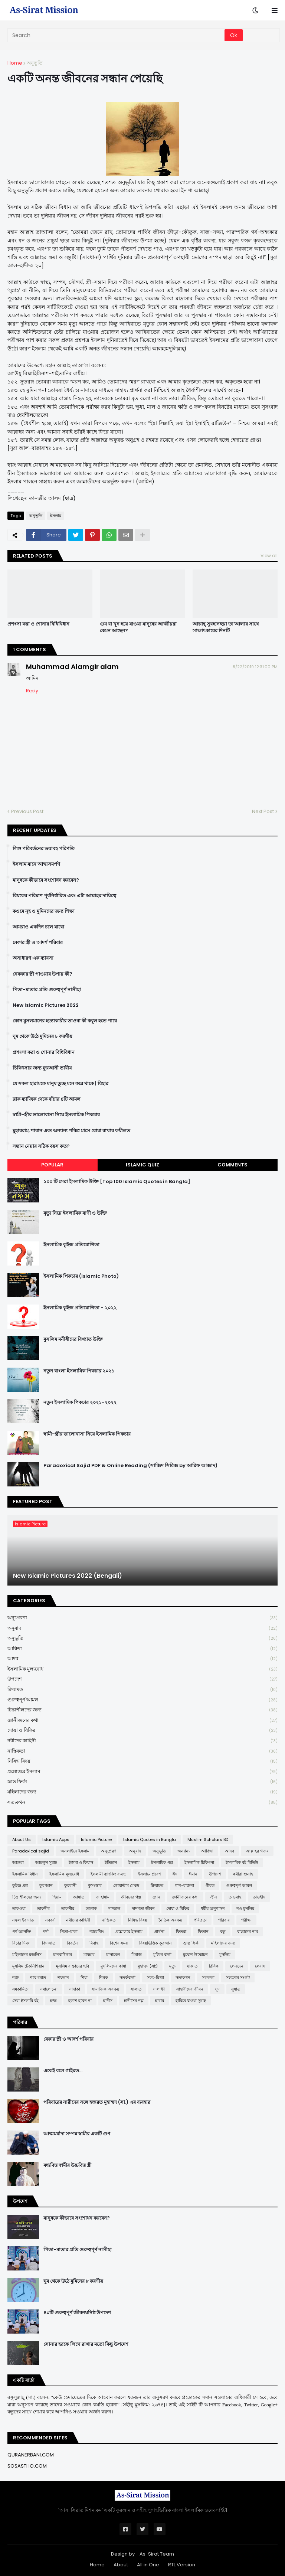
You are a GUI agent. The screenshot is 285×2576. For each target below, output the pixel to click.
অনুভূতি (35, 62)
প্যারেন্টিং (96, 1932)
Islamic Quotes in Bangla (149, 1839)
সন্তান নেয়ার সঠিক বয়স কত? (41, 1146)
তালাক (91, 1908)
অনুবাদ (142, 1628)
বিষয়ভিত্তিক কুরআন (155, 1943)
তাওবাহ (235, 1897)
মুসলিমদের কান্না (113, 1966)
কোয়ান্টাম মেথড (126, 1885)
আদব (142, 1659)
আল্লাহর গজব (257, 1851)
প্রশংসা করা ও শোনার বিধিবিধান (38, 624)
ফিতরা (181, 1932)
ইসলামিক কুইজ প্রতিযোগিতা (71, 1244)
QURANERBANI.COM (30, 2454)
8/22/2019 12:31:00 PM (255, 667)
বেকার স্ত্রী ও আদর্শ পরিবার (38, 942)
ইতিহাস (111, 1862)
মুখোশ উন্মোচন (195, 1955)
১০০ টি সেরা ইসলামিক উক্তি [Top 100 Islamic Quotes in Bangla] (116, 1181)
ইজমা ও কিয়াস (81, 1862)
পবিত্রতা (200, 1920)
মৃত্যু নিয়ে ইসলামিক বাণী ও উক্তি (75, 1213)
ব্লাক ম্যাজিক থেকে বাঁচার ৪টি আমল (47, 1099)
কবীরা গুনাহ (243, 1874)
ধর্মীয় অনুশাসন (213, 1908)
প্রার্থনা (159, 1932)
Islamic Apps (55, 1839)
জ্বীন (213, 1897)
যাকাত (192, 1966)
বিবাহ (93, 1943)
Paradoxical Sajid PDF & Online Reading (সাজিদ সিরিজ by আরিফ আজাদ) (130, 1465)
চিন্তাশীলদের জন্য (142, 1710)
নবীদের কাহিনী (142, 1741)
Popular (52, 1164)
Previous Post (27, 811)
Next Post (263, 811)
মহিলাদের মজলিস (27, 1955)
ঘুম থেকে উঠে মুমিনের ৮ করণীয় (42, 1036)
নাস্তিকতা (142, 1751)
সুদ (217, 1989)
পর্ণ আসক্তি (21, 1932)
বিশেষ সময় (119, 1943)
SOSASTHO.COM (27, 2465)
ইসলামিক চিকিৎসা (199, 1862)
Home (14, 62)
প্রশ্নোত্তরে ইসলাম (142, 1772)
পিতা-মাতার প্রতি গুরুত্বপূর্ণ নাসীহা (47, 989)
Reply (32, 691)
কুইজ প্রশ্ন (20, 1885)
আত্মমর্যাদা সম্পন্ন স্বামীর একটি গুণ (76, 2134)
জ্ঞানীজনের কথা (142, 1720)
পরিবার (224, 1920)
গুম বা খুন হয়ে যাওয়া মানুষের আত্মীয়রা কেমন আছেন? (138, 627)
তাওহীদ (259, 1897)
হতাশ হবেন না (80, 2001)
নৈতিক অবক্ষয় (170, 1920)
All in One (148, 2564)
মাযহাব (89, 1955)
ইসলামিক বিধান (25, 1874)
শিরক (103, 1978)
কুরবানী (70, 1885)
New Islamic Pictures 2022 (46, 1005)
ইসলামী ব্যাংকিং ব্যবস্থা (109, 1874)
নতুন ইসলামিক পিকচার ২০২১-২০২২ (80, 1402)
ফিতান (203, 1932)
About (121, 2564)
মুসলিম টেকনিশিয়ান (28, 1966)
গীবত (210, 1885)
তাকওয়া (19, 1908)
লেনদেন (236, 1966)
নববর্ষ (50, 1920)
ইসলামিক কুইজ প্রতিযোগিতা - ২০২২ (80, 1308)
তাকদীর (43, 1908)
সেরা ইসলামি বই (25, 2001)
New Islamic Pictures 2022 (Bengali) (67, 1576)
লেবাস (260, 1966)
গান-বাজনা (184, 1885)
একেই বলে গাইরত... (62, 2070)
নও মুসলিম (245, 1908)
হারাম (159, 2001)
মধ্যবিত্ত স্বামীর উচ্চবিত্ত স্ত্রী (67, 2165)
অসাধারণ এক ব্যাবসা (33, 958)
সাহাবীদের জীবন (189, 1989)
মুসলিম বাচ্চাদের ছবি (72, 1966)
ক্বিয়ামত (142, 1690)
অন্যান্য (183, 1851)
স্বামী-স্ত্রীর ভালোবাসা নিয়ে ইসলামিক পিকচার (56, 1114)
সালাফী (159, 1989)
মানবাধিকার (62, 1955)
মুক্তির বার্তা (162, 1955)
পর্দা (46, 1932)
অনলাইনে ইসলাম (74, 1851)
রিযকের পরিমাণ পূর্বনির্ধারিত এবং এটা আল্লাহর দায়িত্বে (64, 895)
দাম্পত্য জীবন (143, 1908)
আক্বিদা (142, 1649)
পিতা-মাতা (69, 1932)
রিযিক (214, 1966)
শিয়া (84, 1978)
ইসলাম (55, 516)
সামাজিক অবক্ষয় (105, 1989)
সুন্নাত (235, 1989)
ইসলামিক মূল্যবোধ (142, 1669)
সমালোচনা (49, 1989)
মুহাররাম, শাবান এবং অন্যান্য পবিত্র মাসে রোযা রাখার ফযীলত (71, 1130)
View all (269, 555)
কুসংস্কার (95, 1885)
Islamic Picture (96, 1839)
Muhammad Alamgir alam (72, 666)
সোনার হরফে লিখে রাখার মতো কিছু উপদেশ (85, 2344)
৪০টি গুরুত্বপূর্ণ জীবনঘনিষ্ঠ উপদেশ (77, 2312)
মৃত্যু (172, 1966)
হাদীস (107, 2001)
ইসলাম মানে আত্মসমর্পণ (36, 864)
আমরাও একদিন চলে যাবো (38, 927)
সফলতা (208, 1978)
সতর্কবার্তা (127, 1978)
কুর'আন (46, 1885)
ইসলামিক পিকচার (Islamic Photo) (81, 1276)
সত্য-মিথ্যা (155, 1978)
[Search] (117, 35)
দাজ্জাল (114, 1908)
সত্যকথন (142, 1802)
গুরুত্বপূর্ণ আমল (142, 1700)
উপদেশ (142, 1679)
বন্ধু (223, 1932)
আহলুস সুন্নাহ (46, 1862)
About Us (21, 1839)
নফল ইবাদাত (23, 1920)
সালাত (136, 1989)
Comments (232, 1164)
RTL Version (181, 2564)
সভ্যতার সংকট (238, 1978)
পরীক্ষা (246, 1920)
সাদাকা (74, 1989)
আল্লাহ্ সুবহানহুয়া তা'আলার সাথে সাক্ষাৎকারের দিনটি (226, 627)
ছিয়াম (57, 1897)
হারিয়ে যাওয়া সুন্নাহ (191, 2001)
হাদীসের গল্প (134, 2001)
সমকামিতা (20, 1989)
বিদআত (48, 1943)
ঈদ (175, 1874)
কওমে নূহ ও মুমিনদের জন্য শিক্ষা (44, 911)
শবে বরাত (38, 1978)
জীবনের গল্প (131, 1897)
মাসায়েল (113, 1955)
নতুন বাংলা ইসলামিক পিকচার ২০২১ (78, 1371)
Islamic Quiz (142, 1164)
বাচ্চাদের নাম (247, 1932)
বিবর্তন (72, 1943)
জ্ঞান (156, 1897)
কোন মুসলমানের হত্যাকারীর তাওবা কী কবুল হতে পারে (65, 1021)
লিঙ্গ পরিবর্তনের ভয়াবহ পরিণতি (44, 848)
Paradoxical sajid (30, 1851)
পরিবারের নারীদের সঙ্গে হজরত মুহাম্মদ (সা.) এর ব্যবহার (96, 2102)
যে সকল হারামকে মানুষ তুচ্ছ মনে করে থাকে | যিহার (60, 1083)
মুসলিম (224, 1955)
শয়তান (63, 1978)
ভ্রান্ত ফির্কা (142, 1782)
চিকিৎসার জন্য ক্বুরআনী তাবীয (42, 1068)
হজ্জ (53, 2001)
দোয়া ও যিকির (142, 1730)
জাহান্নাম (102, 1897)
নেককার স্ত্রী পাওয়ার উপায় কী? (42, 974)
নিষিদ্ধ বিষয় (142, 1761)
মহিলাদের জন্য (142, 1792)
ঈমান (193, 1874)
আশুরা (18, 1862)
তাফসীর (67, 1908)
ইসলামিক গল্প (162, 1862)
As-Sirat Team (157, 2553)
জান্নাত (78, 1897)
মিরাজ (136, 1955)
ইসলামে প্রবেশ (149, 1874)
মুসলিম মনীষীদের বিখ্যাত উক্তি (73, 1339)
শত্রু (15, 1978)
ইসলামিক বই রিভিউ (242, 1862)
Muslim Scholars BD (207, 1839)
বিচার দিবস (21, 1943)
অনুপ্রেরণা (142, 1618)
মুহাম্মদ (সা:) (148, 1966)
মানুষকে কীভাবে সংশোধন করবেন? (46, 880)
